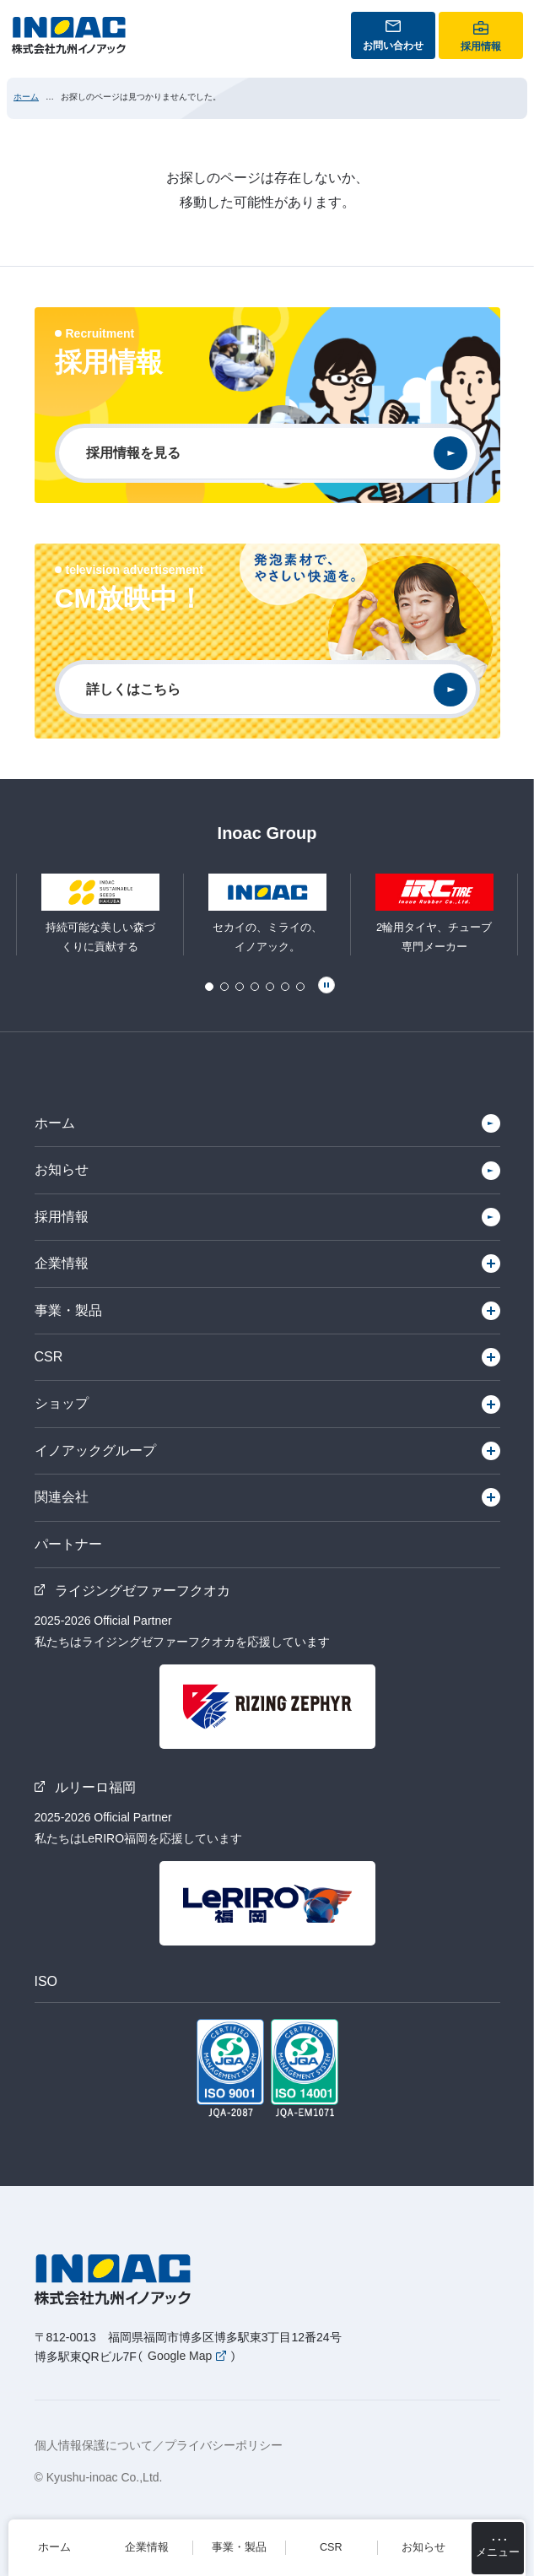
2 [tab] (224, 986)
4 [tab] (255, 986)
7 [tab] (300, 986)
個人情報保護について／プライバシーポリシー (159, 2445)
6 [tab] (285, 986)
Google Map (180, 2356)
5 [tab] (270, 986)
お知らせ (62, 1169)
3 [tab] (239, 986)
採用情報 (62, 1217)
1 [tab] (209, 986)
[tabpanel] (267, 914)
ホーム (26, 96)
